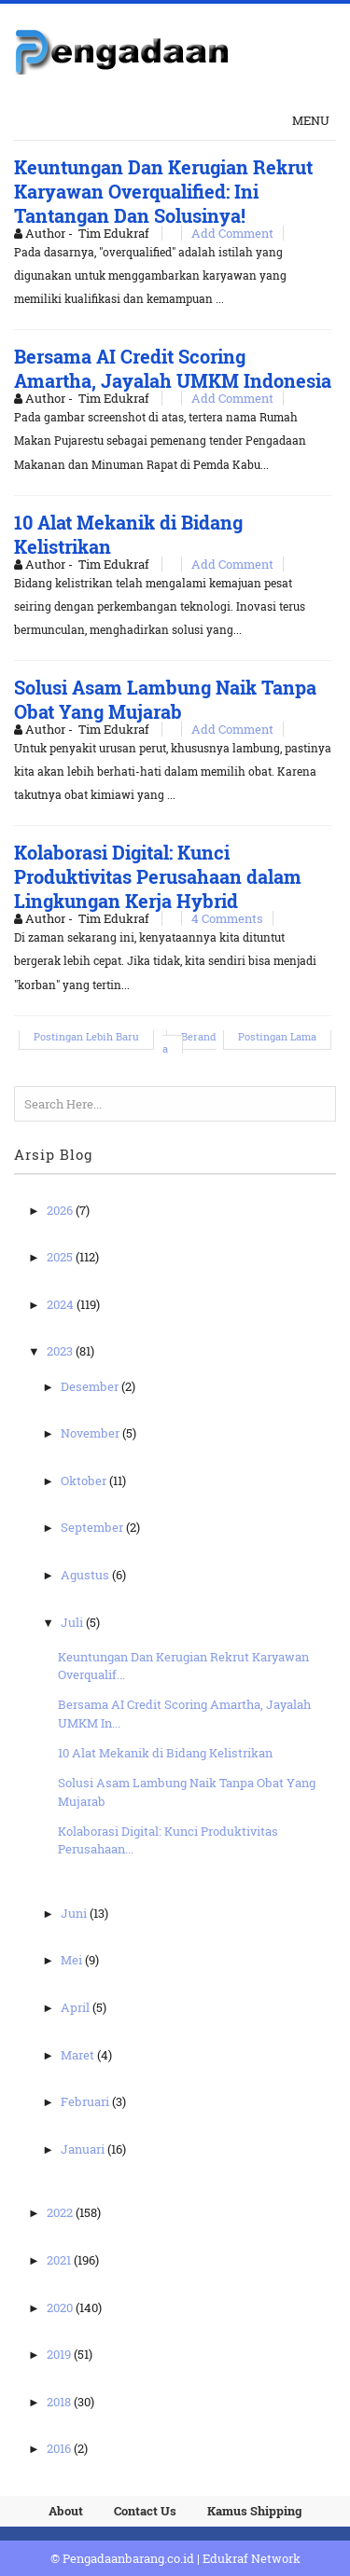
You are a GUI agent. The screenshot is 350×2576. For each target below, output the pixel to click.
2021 (60, 2259)
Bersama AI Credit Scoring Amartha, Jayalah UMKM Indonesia (172, 368)
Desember (91, 1386)
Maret (79, 2054)
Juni (75, 1913)
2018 (60, 2401)
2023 (61, 1350)
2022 (61, 2212)
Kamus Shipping (254, 2510)
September (93, 1527)
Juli (73, 1622)
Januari (84, 2149)
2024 (62, 1304)
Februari (86, 2101)
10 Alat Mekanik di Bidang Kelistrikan (165, 1752)
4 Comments (227, 918)
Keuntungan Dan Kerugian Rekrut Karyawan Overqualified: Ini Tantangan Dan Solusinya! (163, 191)
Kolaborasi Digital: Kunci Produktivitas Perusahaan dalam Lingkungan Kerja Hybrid (157, 876)
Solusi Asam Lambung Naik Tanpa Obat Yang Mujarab (165, 699)
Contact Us (145, 2510)
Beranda (189, 1042)
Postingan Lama (277, 1036)
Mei (73, 1959)
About (66, 2510)
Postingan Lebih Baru (86, 1036)
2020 (61, 2307)
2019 (60, 2354)
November (91, 1433)
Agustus (86, 1574)
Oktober (85, 1480)
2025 (61, 1256)
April (76, 2007)
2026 (61, 1210)
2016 (60, 2448)
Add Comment (232, 233)
